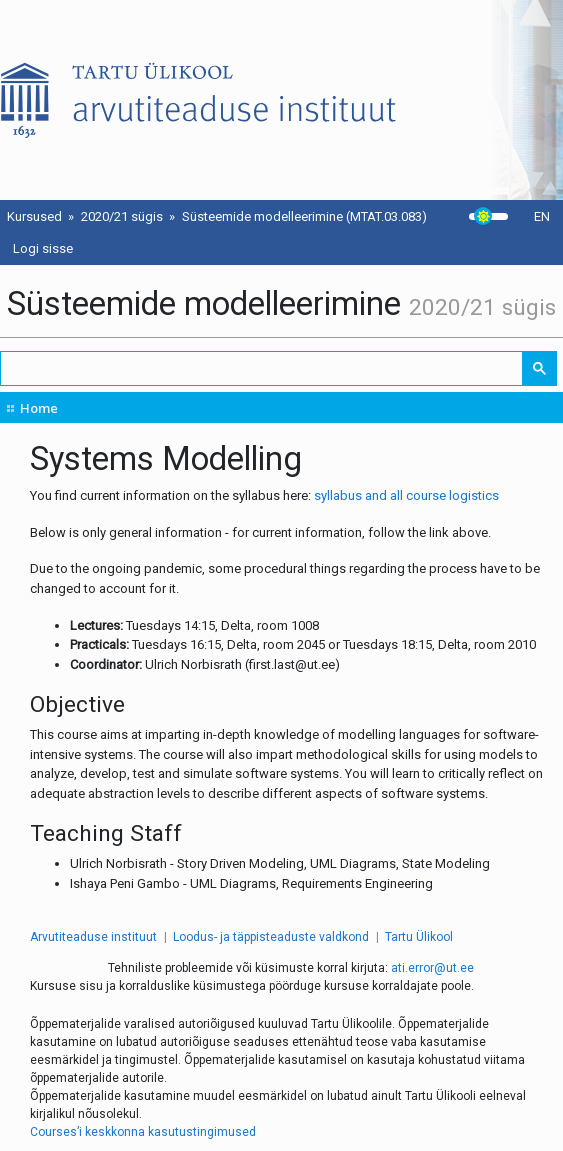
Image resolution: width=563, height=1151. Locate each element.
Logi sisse (43, 248)
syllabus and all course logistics (406, 495)
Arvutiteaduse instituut (93, 937)
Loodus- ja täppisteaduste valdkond (271, 937)
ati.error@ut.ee (432, 968)
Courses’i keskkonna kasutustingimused (143, 1132)
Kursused (34, 216)
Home (39, 408)
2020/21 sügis (122, 216)
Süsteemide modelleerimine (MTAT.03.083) (304, 216)
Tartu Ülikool (419, 937)
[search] (262, 368)
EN (542, 216)
